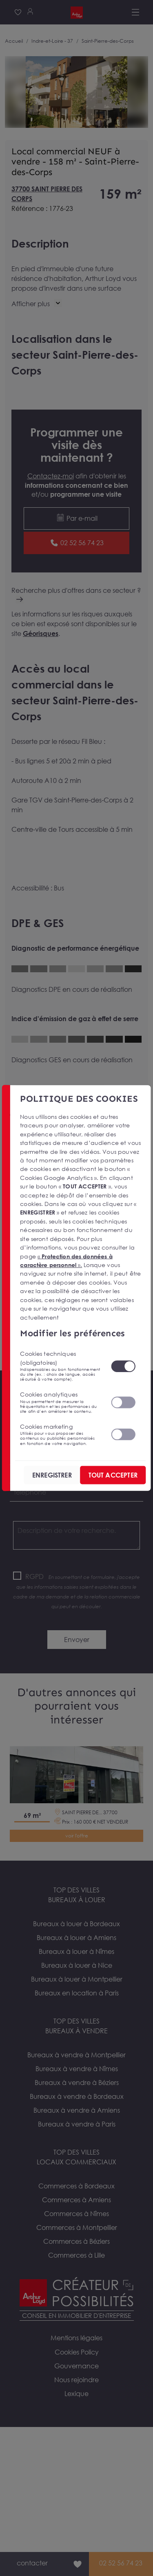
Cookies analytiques (60, 1402)
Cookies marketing (60, 1434)
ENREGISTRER (52, 1475)
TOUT (113, 1475)
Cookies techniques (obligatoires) (60, 1366)
